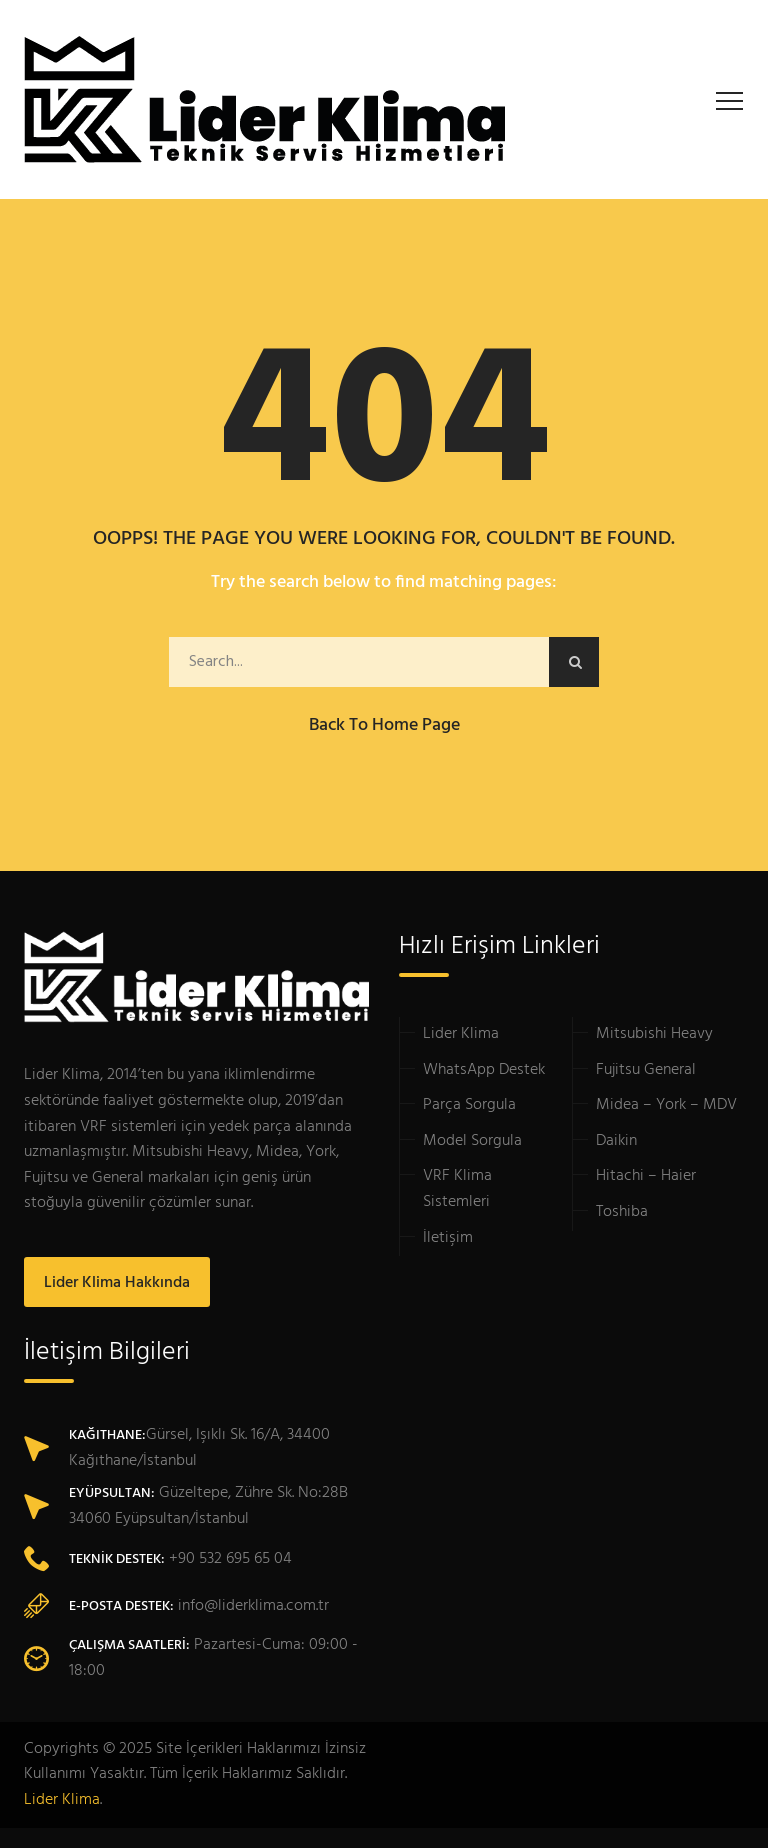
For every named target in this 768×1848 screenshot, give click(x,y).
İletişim (448, 1238)
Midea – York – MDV (666, 1105)
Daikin (616, 1141)
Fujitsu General (646, 1070)
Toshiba (622, 1212)
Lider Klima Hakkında (117, 1283)
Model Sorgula (472, 1141)
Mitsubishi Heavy (654, 1034)
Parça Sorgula (469, 1105)
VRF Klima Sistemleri (457, 1189)
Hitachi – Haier (646, 1176)
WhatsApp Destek (484, 1070)
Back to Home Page (384, 725)
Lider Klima (461, 1034)
